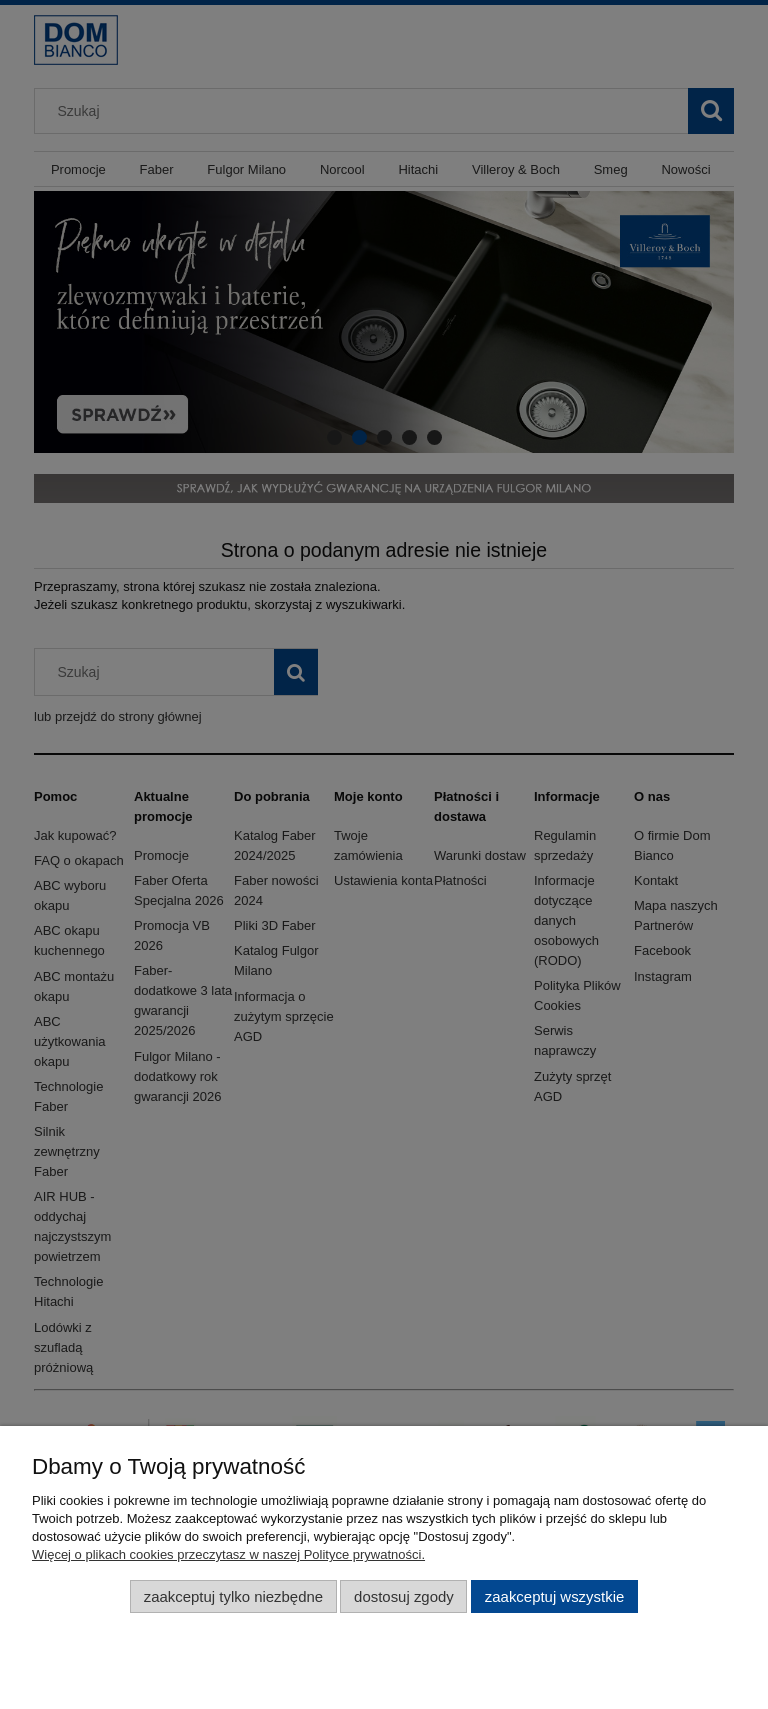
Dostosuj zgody (404, 1596)
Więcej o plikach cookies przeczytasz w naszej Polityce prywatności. (228, 1554)
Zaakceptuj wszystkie (554, 1596)
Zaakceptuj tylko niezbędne (233, 1596)
